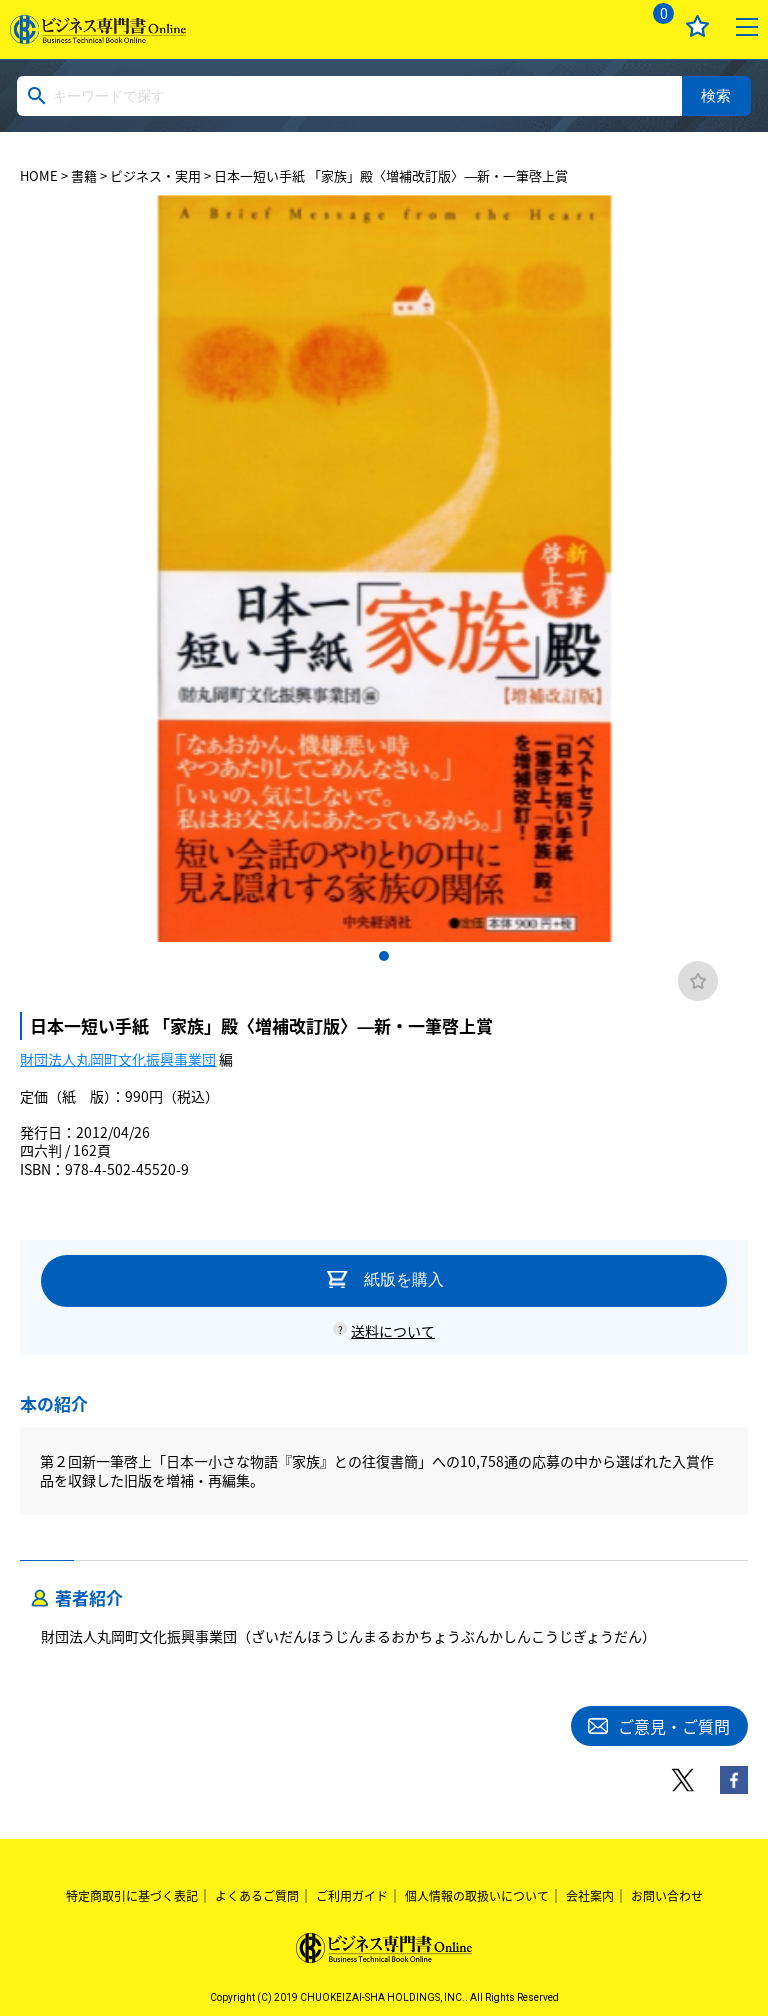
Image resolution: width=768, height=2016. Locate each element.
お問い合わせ (667, 1896)
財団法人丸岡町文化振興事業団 (118, 1059)
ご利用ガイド (352, 1896)
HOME (39, 175)
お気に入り (697, 26)
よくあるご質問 (257, 1896)
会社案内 (590, 1896)
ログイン (603, 26)
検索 (716, 95)
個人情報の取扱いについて (477, 1896)
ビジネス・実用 (155, 175)
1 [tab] (384, 956)
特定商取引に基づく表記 (132, 1896)
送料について (393, 1331)
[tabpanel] (384, 568)
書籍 (84, 175)
